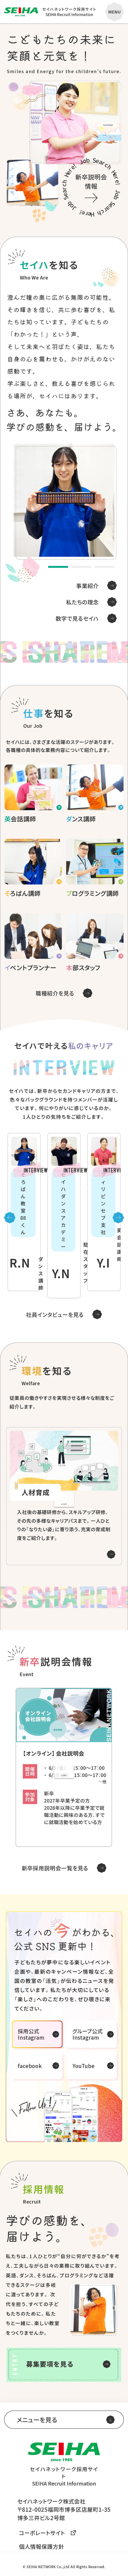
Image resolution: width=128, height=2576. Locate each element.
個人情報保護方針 (41, 2546)
